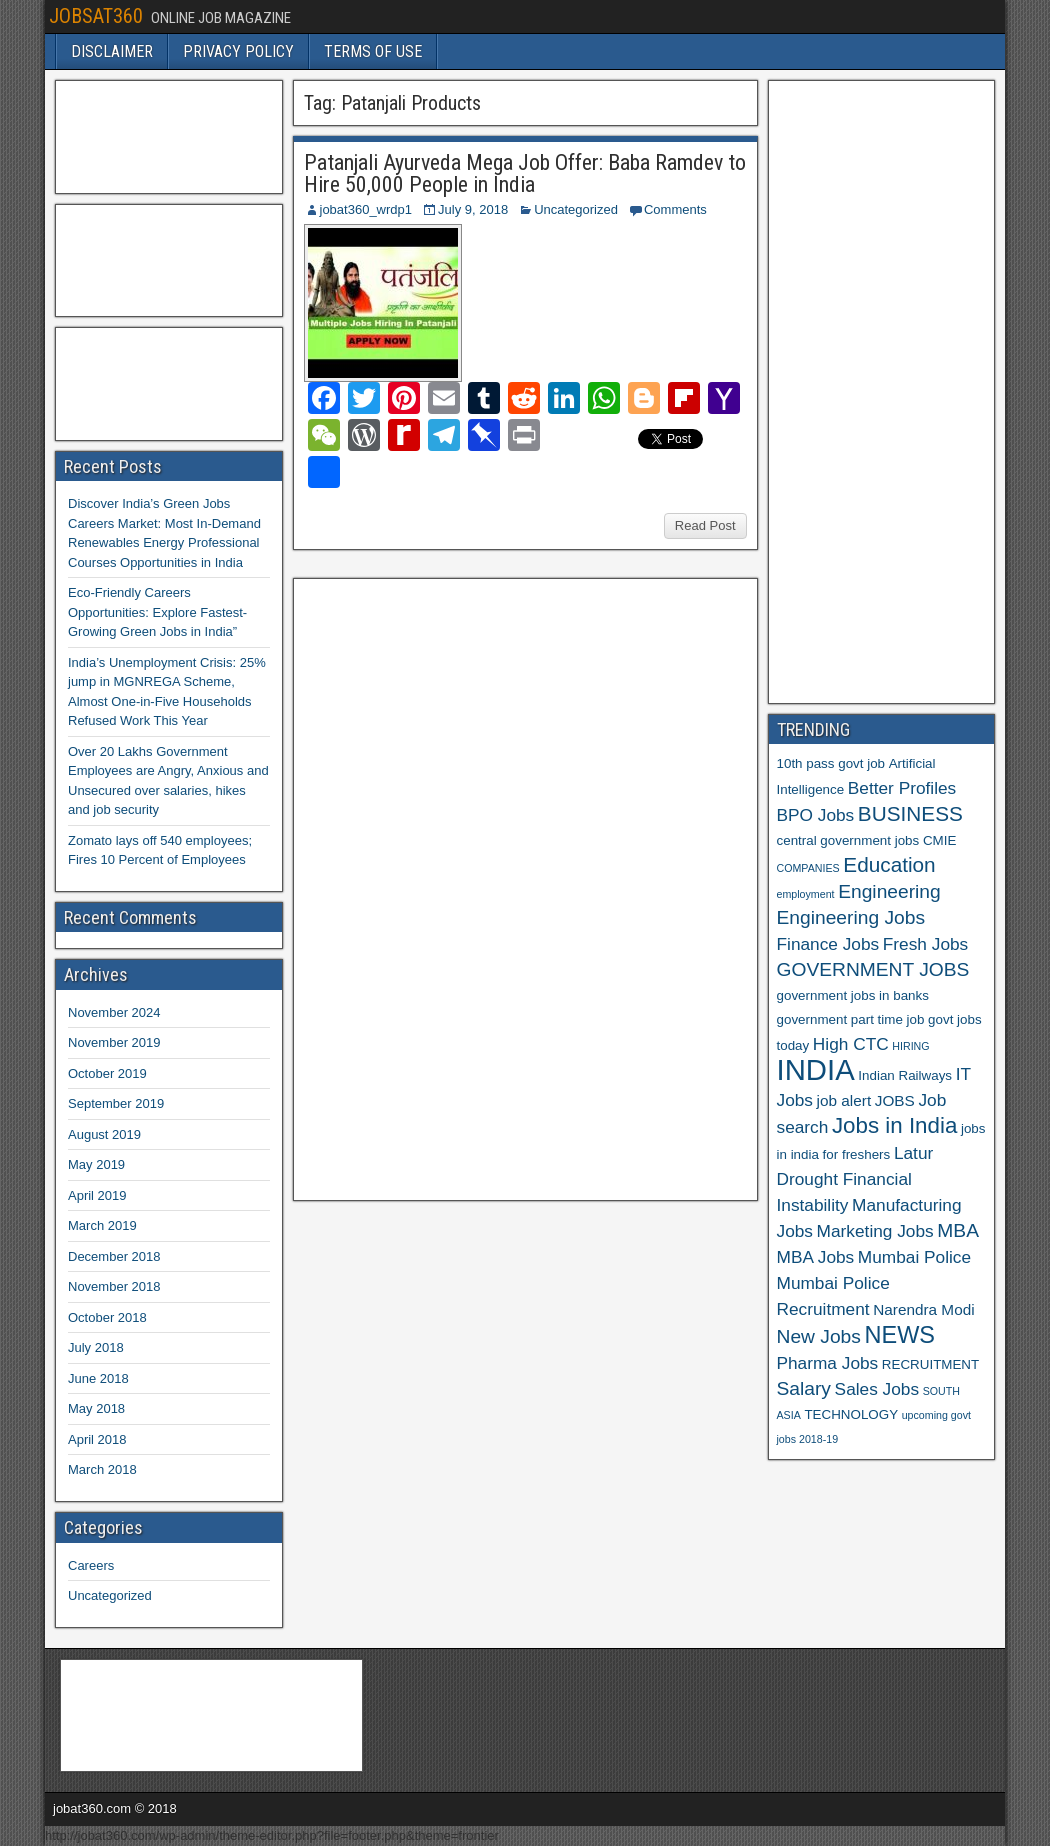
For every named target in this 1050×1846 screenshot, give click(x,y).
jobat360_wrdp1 (366, 209)
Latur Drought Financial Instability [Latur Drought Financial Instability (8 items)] (855, 1179)
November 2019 (114, 1042)
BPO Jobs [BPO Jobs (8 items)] (816, 815)
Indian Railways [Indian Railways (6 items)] (905, 1075)
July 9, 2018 (473, 209)
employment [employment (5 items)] (806, 894)
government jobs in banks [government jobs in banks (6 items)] (853, 995)
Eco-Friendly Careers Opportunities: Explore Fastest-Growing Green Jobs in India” (157, 612)
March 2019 (102, 1225)
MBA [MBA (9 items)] (958, 1230)
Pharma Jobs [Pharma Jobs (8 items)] (828, 1363)
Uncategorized (576, 209)
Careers (91, 1565)
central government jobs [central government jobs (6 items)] (848, 840)
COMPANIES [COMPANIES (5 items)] (808, 868)
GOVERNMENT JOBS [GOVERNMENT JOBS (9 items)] (873, 969)
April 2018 (97, 1439)
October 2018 (107, 1317)
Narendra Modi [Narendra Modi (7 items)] (923, 1309)
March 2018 (102, 1469)
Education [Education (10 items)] (889, 864)
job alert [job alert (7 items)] (844, 1100)
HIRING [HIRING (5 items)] (910, 1046)
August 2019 (104, 1134)
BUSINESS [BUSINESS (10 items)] (910, 813)
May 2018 (96, 1408)
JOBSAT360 (96, 16)
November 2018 (114, 1286)
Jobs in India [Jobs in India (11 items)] (894, 1125)
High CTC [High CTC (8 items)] (851, 1044)
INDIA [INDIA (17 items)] (816, 1069)
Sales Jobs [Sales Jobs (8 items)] (877, 1389)
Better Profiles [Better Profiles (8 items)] (902, 788)
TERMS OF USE (373, 51)
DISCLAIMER (112, 51)
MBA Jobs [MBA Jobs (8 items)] (816, 1257)
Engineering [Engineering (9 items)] (889, 891)
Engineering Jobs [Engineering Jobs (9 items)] (851, 917)
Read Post (705, 525)
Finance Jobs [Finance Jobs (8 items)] (828, 944)
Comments (675, 209)
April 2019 (97, 1195)
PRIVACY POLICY (238, 51)
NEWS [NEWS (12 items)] (900, 1335)
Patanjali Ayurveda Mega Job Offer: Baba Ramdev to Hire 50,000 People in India (525, 173)
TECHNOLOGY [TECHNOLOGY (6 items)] (851, 1414)
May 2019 (96, 1164)
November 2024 (114, 1012)
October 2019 (107, 1073)
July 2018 (96, 1347)
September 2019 (116, 1103)
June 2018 (98, 1378)
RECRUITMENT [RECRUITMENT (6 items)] (930, 1364)
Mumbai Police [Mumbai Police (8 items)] (914, 1257)
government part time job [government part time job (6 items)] (851, 1019)
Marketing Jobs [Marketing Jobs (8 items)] (875, 1231)
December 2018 (114, 1256)
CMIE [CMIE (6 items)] (939, 840)
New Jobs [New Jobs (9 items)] (819, 1336)
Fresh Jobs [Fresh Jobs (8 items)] (925, 944)
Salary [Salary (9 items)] (804, 1388)
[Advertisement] (452, 887)
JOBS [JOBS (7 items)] (895, 1100)
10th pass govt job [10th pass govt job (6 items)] (831, 763)
